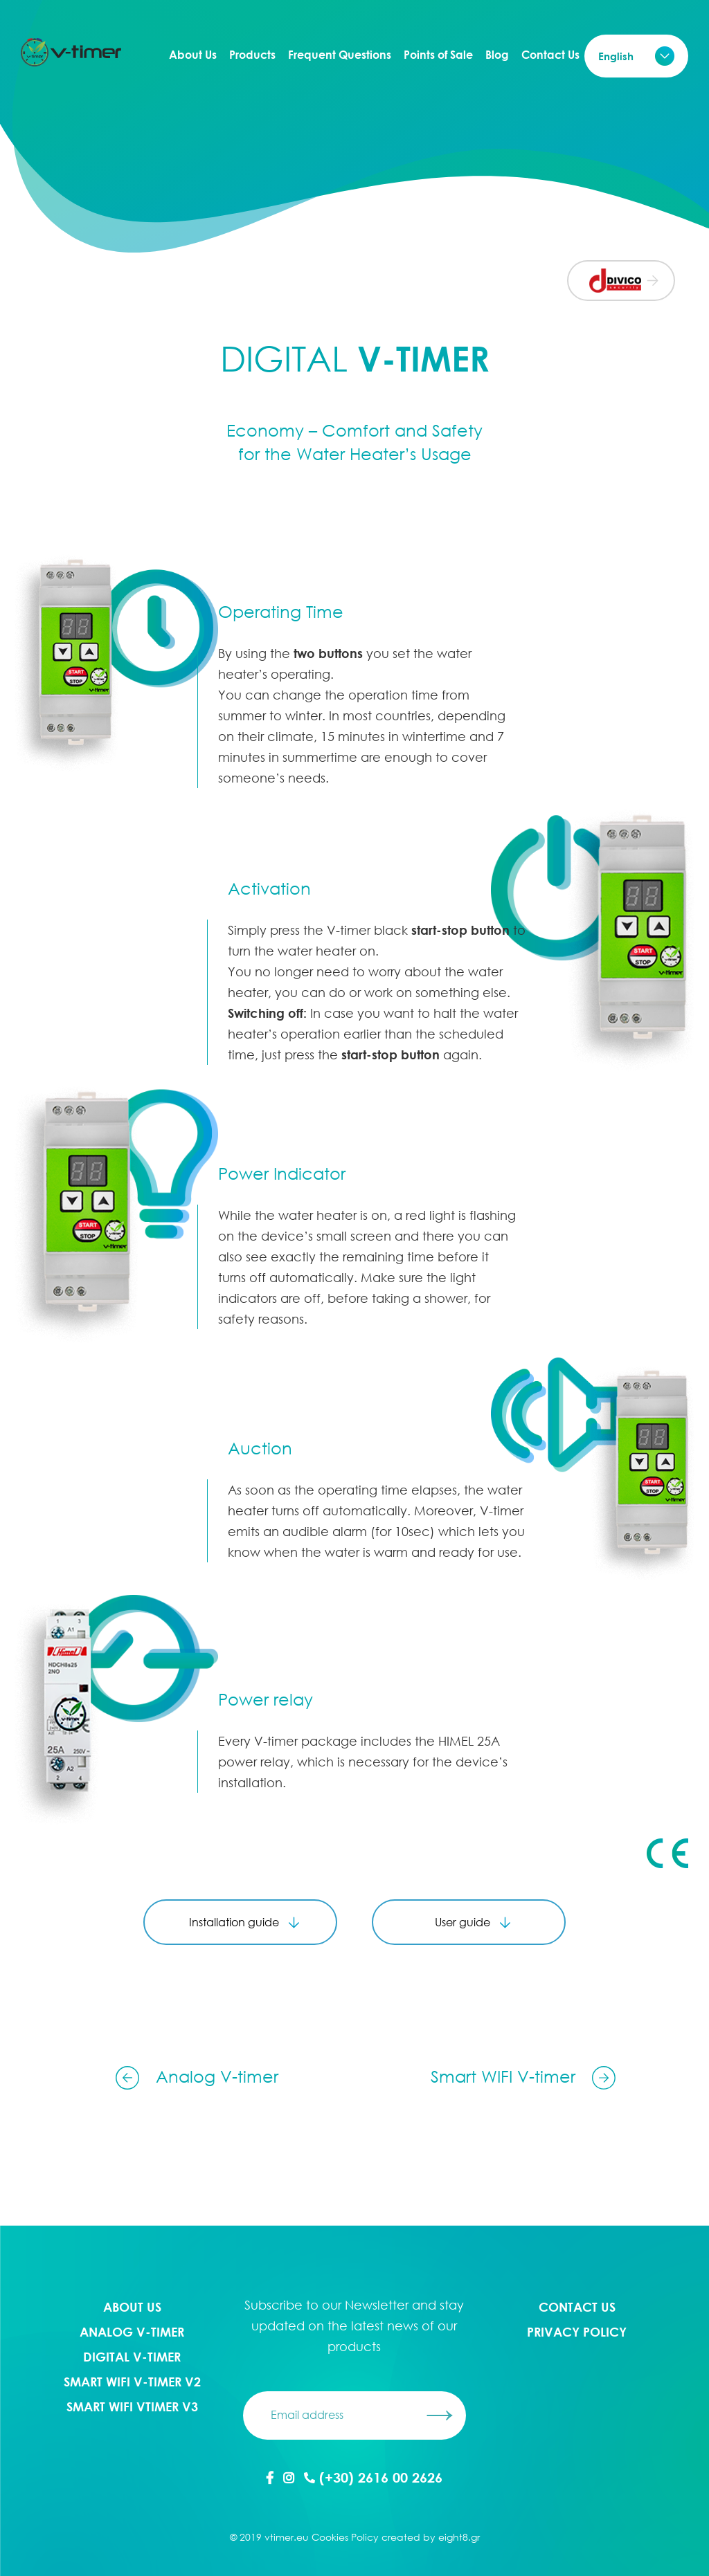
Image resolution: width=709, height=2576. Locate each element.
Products (252, 55)
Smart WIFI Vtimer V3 (132, 2406)
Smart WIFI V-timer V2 (132, 2381)
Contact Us (550, 55)
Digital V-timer (132, 2356)
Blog (497, 55)
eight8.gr (459, 2537)
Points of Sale (438, 55)
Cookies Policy (345, 2537)
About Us (193, 55)
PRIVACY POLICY (577, 2331)
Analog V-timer (132, 2331)
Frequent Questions (339, 55)
